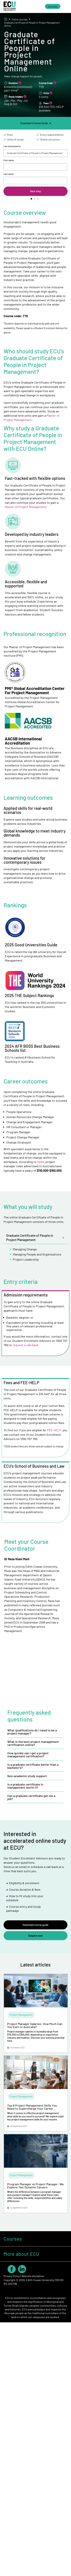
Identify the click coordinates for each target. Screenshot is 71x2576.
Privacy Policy (12, 2276)
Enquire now (35, 1935)
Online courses (19, 19)
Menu (66, 6)
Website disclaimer (33, 2276)
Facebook (12, 2269)
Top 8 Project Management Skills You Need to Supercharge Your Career (32, 2107)
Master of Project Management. (26, 507)
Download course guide (35, 1924)
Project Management (21, 2014)
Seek (40, 1162)
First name (8, 160)
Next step (35, 191)
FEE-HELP (54, 1430)
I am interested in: (12, 146)
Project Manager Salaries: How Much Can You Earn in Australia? (34, 2025)
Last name (8, 174)
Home (5, 19)
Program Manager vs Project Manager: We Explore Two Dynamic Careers (35, 2185)
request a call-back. (26, 1345)
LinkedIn (22, 2269)
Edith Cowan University (40, 2280)
